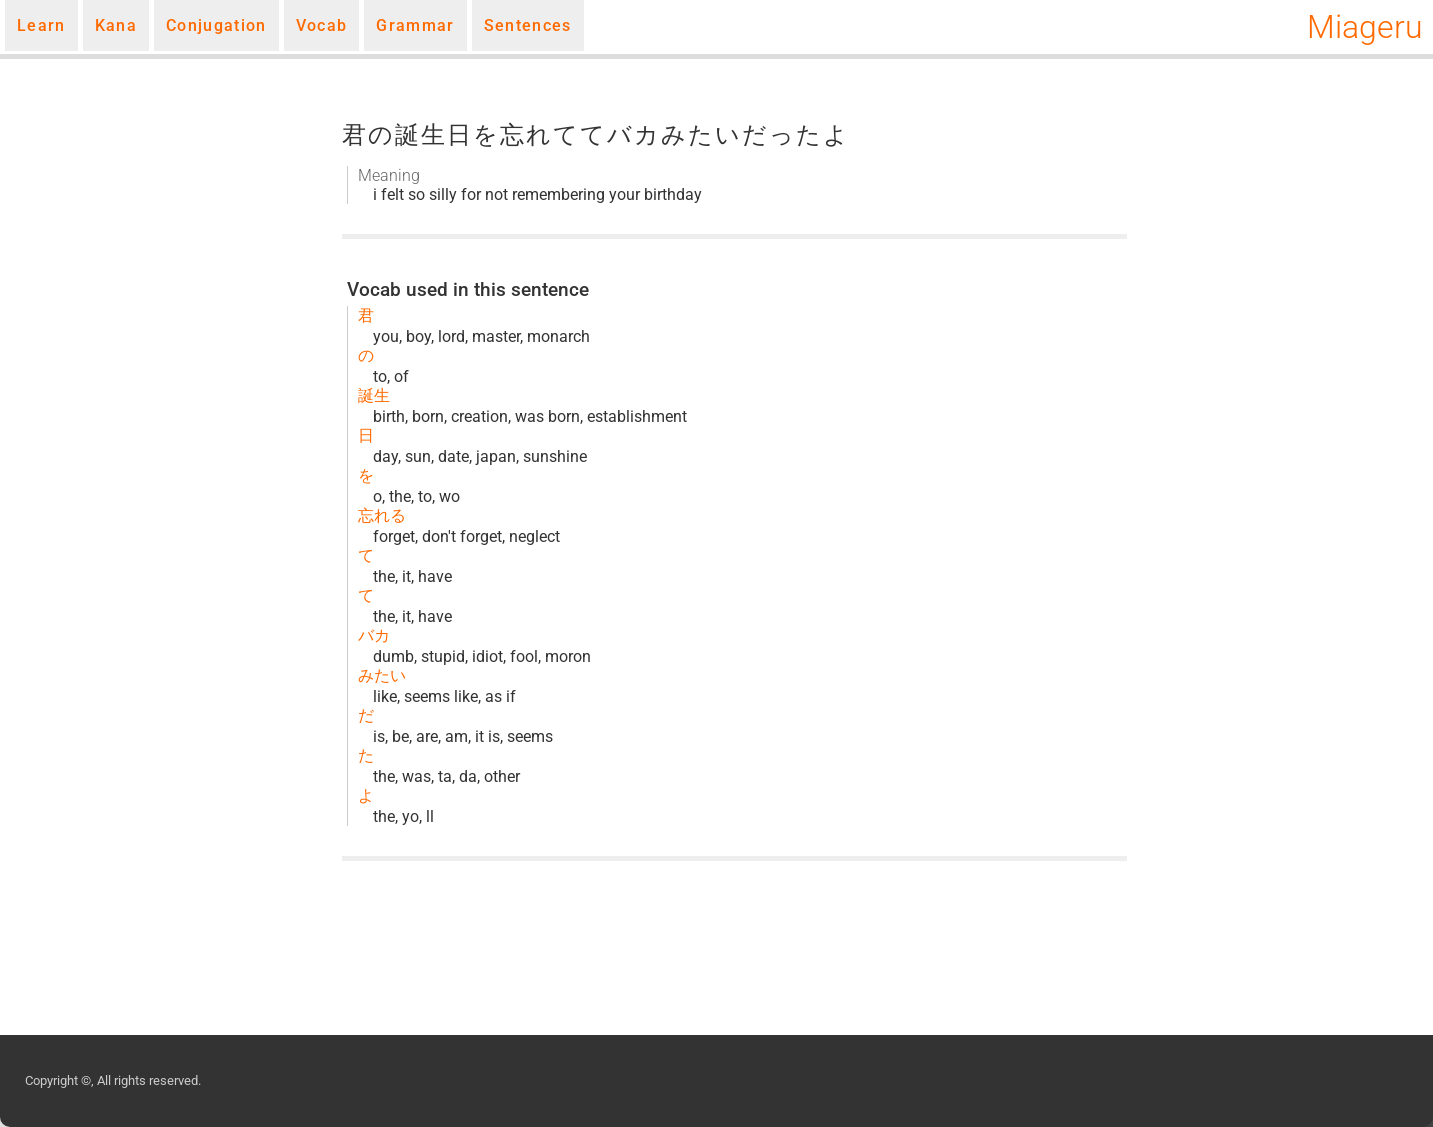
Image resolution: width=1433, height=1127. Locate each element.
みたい (382, 675)
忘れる (382, 515)
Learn (41, 25)
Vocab (322, 25)
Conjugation (216, 25)
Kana (116, 25)
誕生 (374, 395)
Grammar (415, 25)
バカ (374, 635)
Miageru (1365, 27)
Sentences (528, 25)
